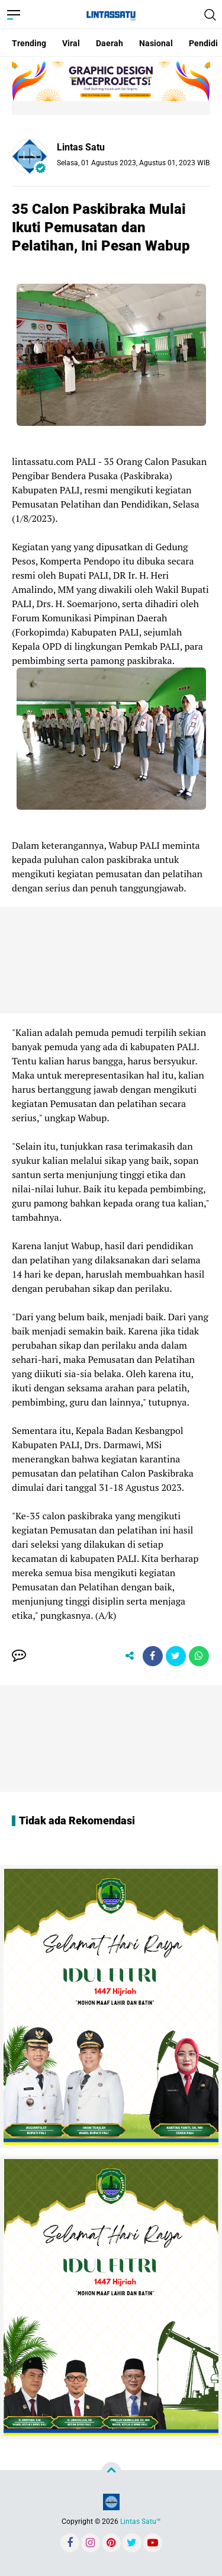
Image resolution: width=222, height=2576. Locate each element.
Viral (71, 43)
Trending (29, 43)
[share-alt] (130, 1656)
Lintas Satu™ (140, 2521)
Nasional (156, 43)
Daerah (109, 43)
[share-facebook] (153, 1656)
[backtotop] (111, 2472)
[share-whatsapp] (199, 1656)
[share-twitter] (176, 1656)
